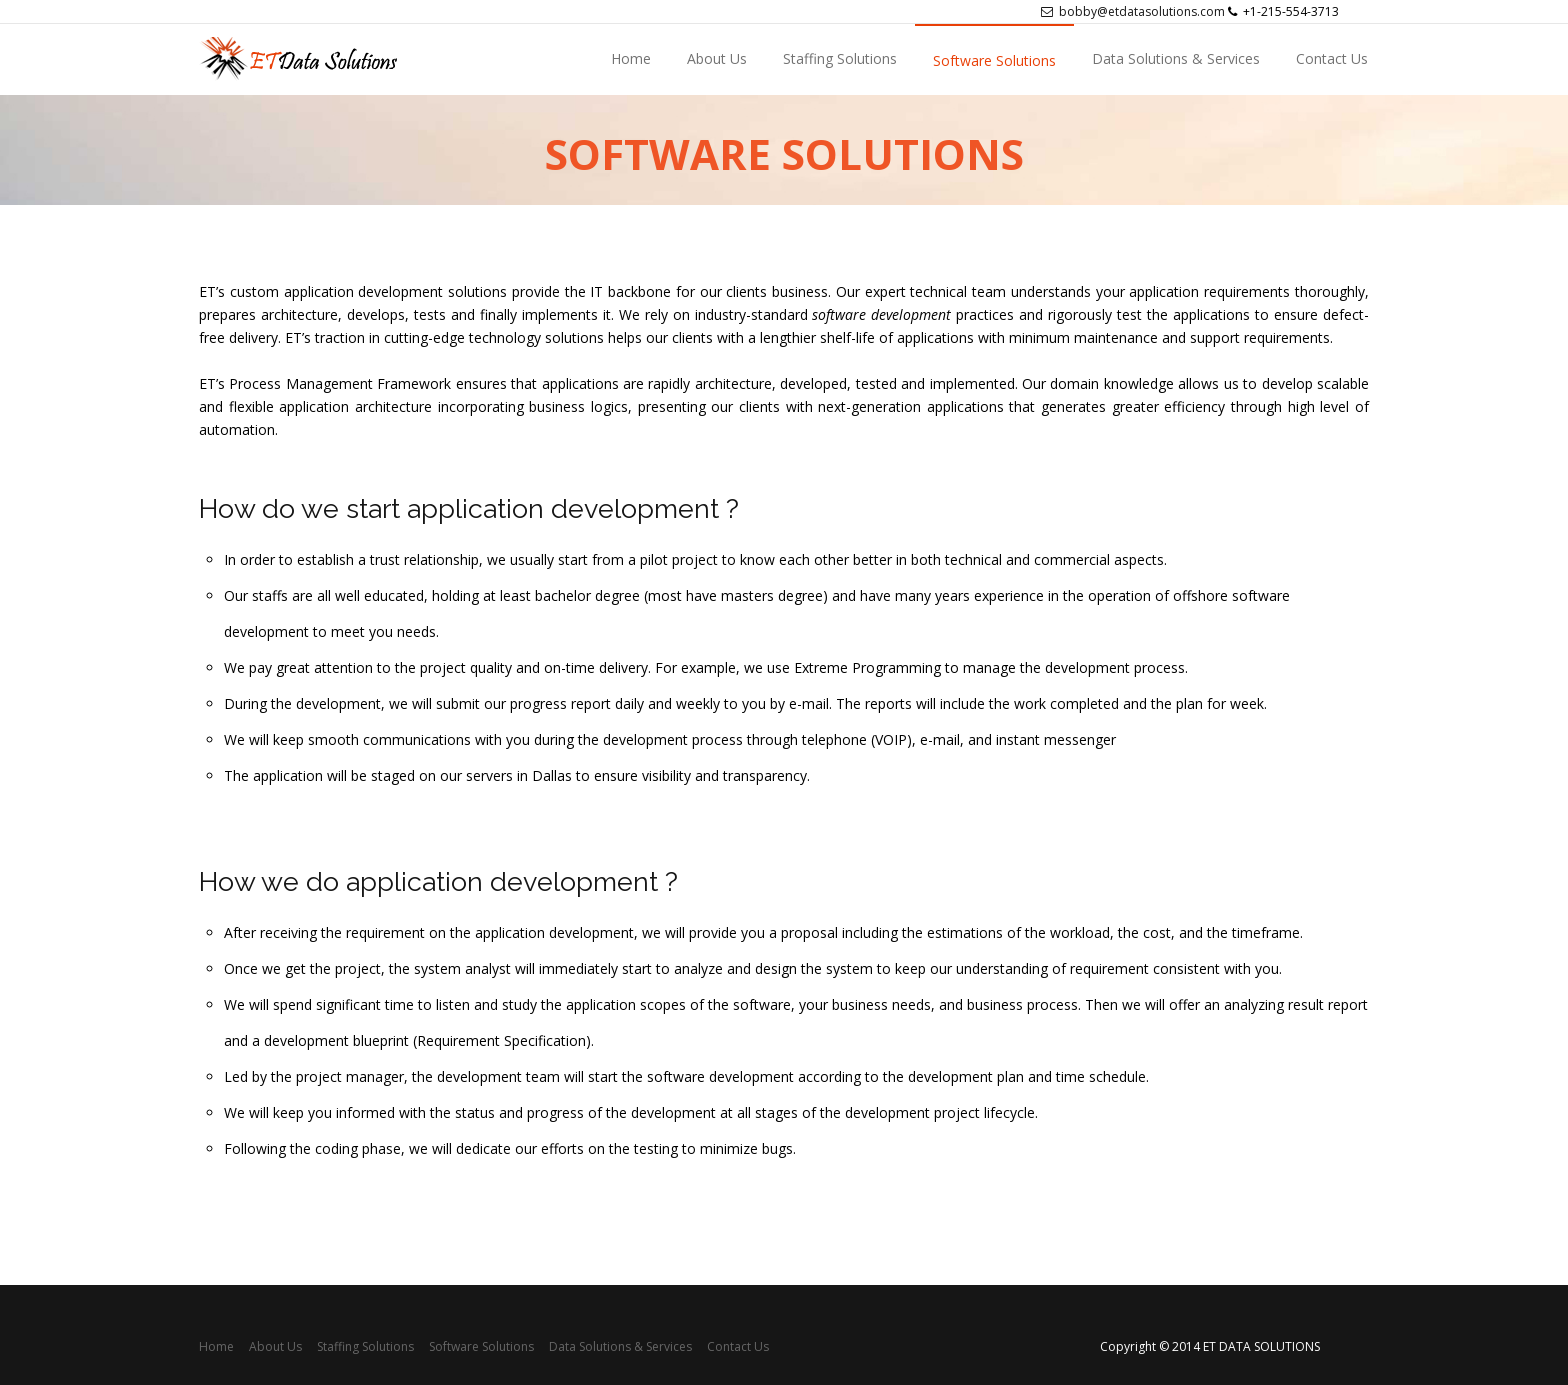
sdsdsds (345, 59)
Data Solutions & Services (1176, 58)
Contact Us (1332, 58)
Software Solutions (994, 60)
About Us (717, 58)
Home (631, 58)
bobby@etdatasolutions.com (1133, 11)
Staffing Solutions (840, 58)
